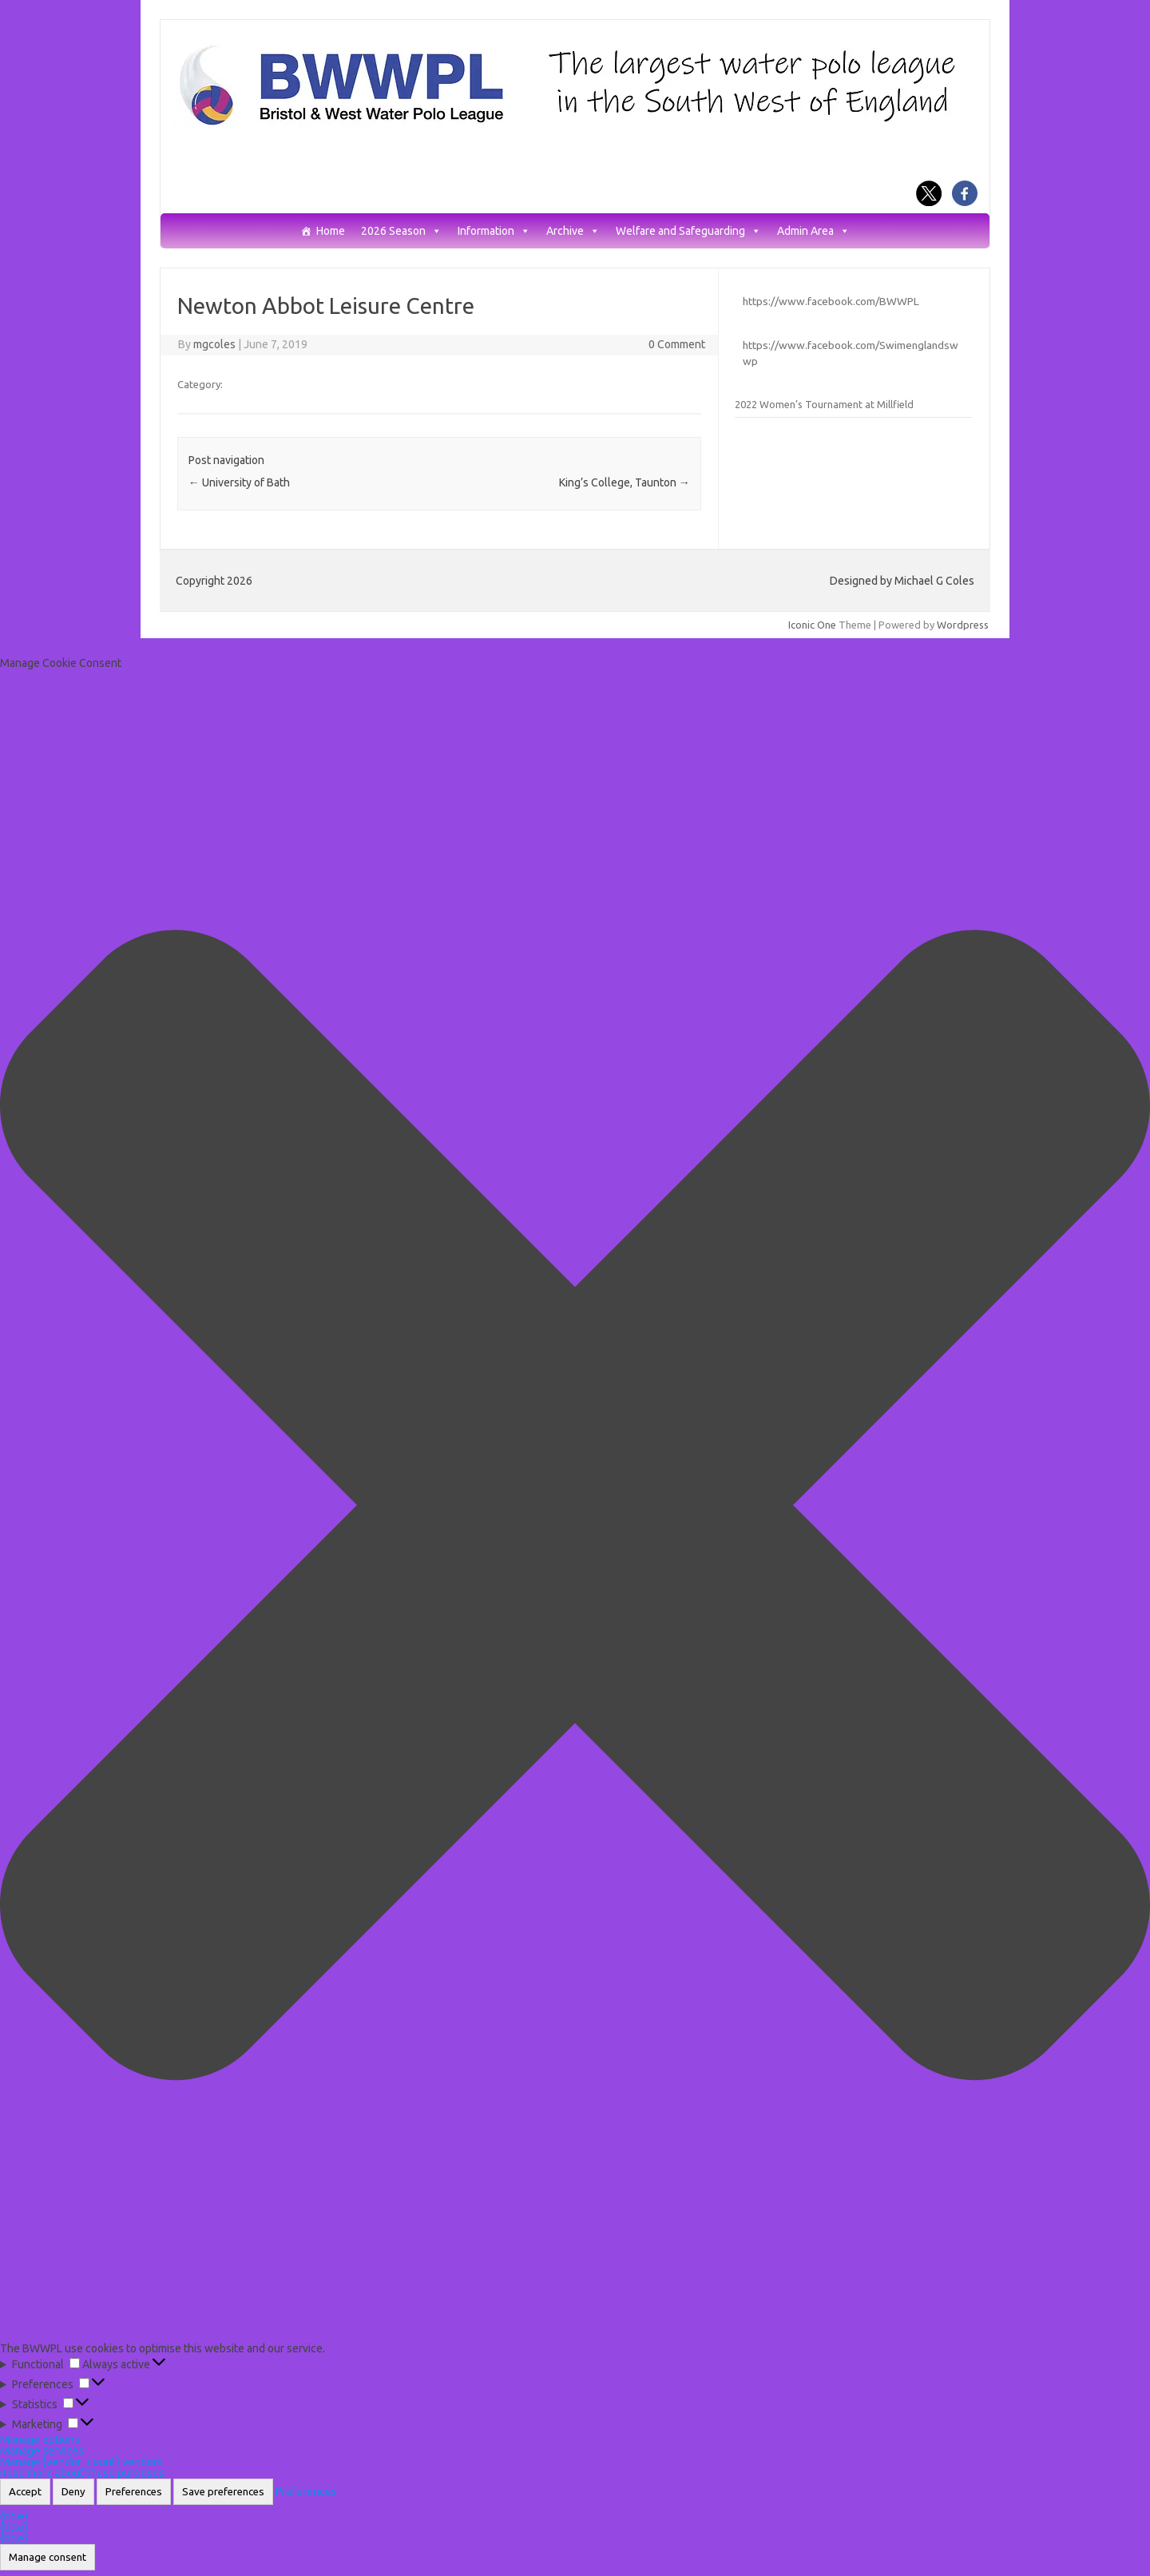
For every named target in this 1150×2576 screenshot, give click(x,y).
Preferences (133, 2492)
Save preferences (223, 2492)
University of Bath (239, 482)
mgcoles (214, 344)
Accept (25, 2492)
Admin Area (813, 231)
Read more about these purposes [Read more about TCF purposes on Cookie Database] (82, 2473)
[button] (575, 1506)
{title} (14, 2516)
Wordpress (963, 624)
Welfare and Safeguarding (688, 231)
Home (330, 231)
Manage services (42, 2450)
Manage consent (47, 2557)
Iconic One (812, 624)
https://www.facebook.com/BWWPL (831, 301)
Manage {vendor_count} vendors (81, 2461)
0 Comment (676, 344)
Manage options (40, 2439)
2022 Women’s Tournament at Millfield (824, 404)
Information (494, 231)
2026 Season (401, 231)
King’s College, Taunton (624, 482)
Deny (73, 2492)
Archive (573, 231)
